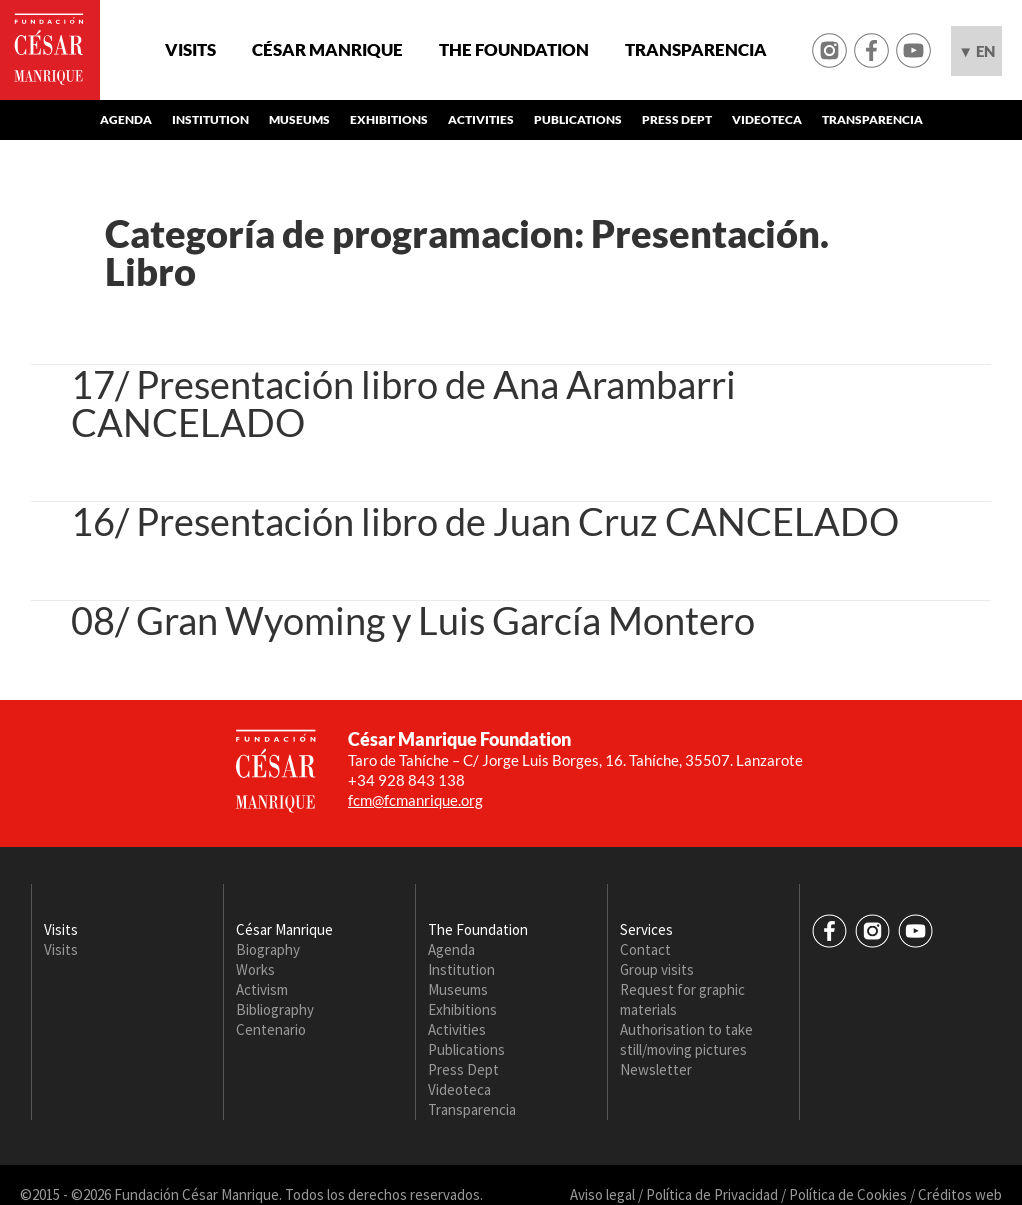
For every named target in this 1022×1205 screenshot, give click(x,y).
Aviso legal (602, 1194)
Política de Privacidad (712, 1194)
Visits (190, 50)
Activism (262, 989)
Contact (645, 949)
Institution (210, 119)
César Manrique (327, 50)
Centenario (271, 1029)
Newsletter (656, 1069)
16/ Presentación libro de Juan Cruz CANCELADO (485, 521)
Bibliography (275, 1009)
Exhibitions (389, 119)
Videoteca (767, 119)
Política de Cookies (848, 1194)
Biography (268, 949)
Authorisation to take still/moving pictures (686, 1039)
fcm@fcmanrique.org (415, 800)
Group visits (657, 969)
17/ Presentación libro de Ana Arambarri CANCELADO (403, 403)
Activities (481, 119)
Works (255, 969)
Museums (299, 119)
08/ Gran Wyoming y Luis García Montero (413, 620)
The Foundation (514, 50)
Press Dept (677, 119)
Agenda (126, 119)
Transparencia (696, 50)
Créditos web (960, 1194)
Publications (578, 119)
